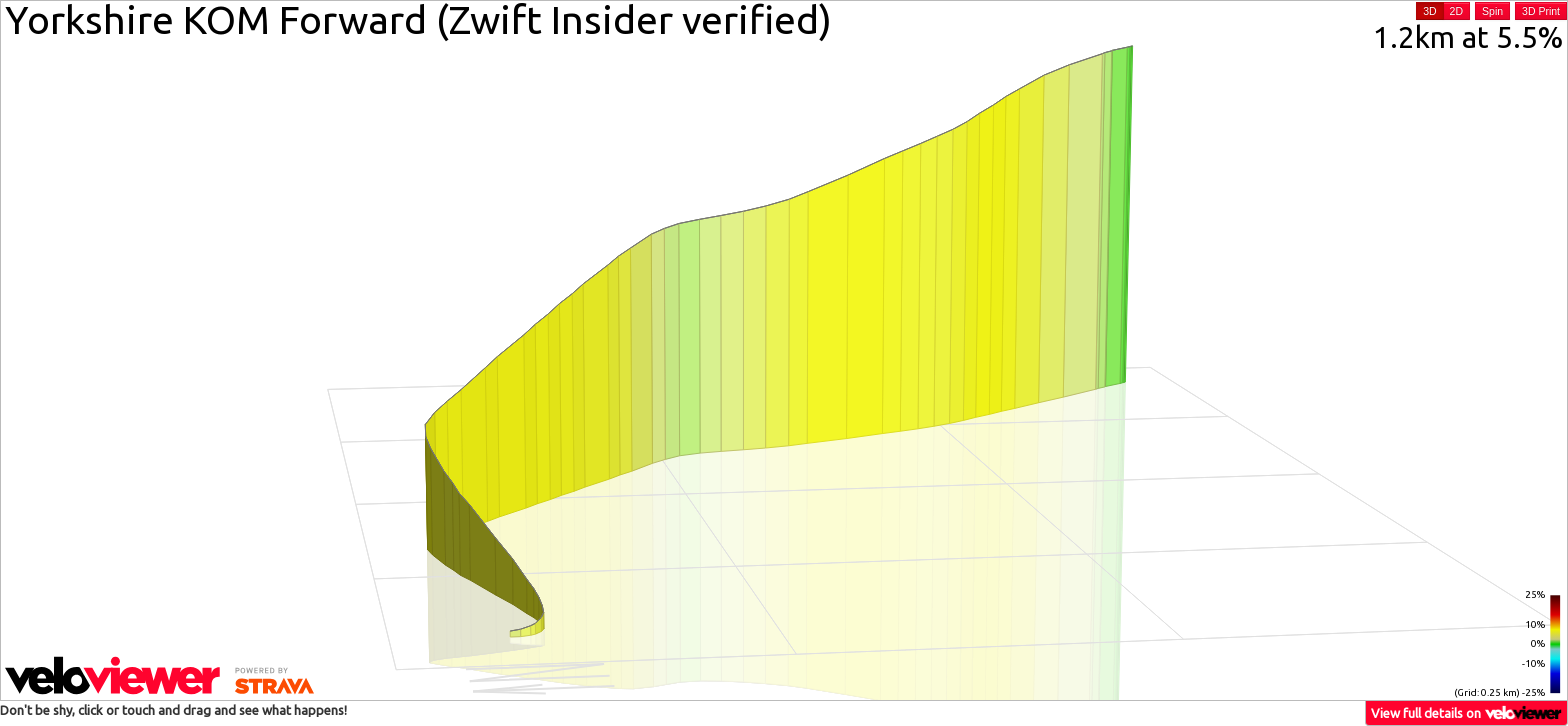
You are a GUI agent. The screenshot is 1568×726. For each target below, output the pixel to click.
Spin (1492, 11)
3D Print (1541, 11)
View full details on (1467, 712)
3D (1429, 11)
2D (1456, 11)
